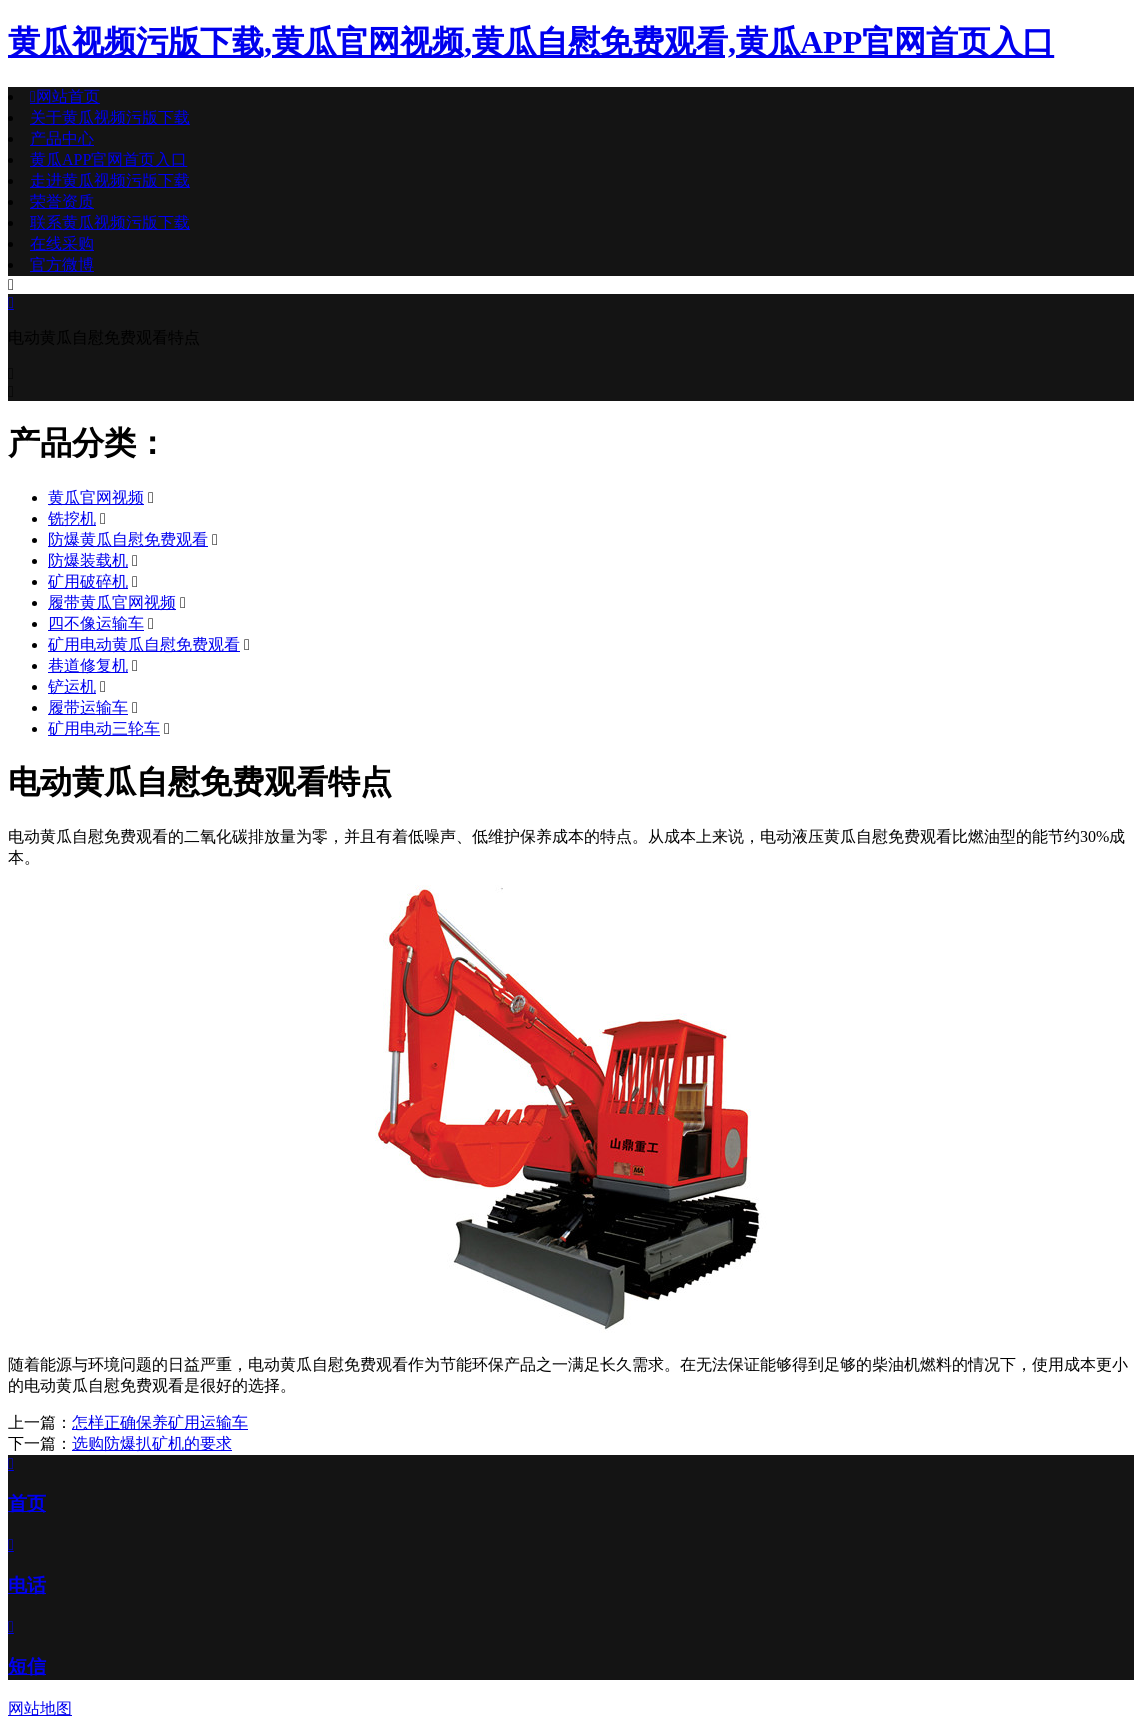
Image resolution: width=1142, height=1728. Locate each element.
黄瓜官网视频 (96, 497)
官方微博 (62, 264)
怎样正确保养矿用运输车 (160, 1422)
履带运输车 (88, 707)
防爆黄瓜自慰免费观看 (128, 539)
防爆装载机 (88, 560)
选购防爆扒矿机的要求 (152, 1443)
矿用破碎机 (88, 581)
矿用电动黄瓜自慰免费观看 (144, 644)
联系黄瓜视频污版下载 (110, 222)
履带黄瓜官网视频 (112, 602)
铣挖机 (72, 518)
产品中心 (62, 138)
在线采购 (62, 243)
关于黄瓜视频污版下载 (110, 117)
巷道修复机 (88, 665)
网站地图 (40, 1708)
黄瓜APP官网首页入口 (108, 159)
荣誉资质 (62, 201)
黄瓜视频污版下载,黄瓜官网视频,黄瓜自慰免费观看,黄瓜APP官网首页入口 (531, 42)
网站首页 (65, 96)
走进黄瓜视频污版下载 (110, 180)
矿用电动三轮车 (104, 728)
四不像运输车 (96, 623)
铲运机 (72, 686)
